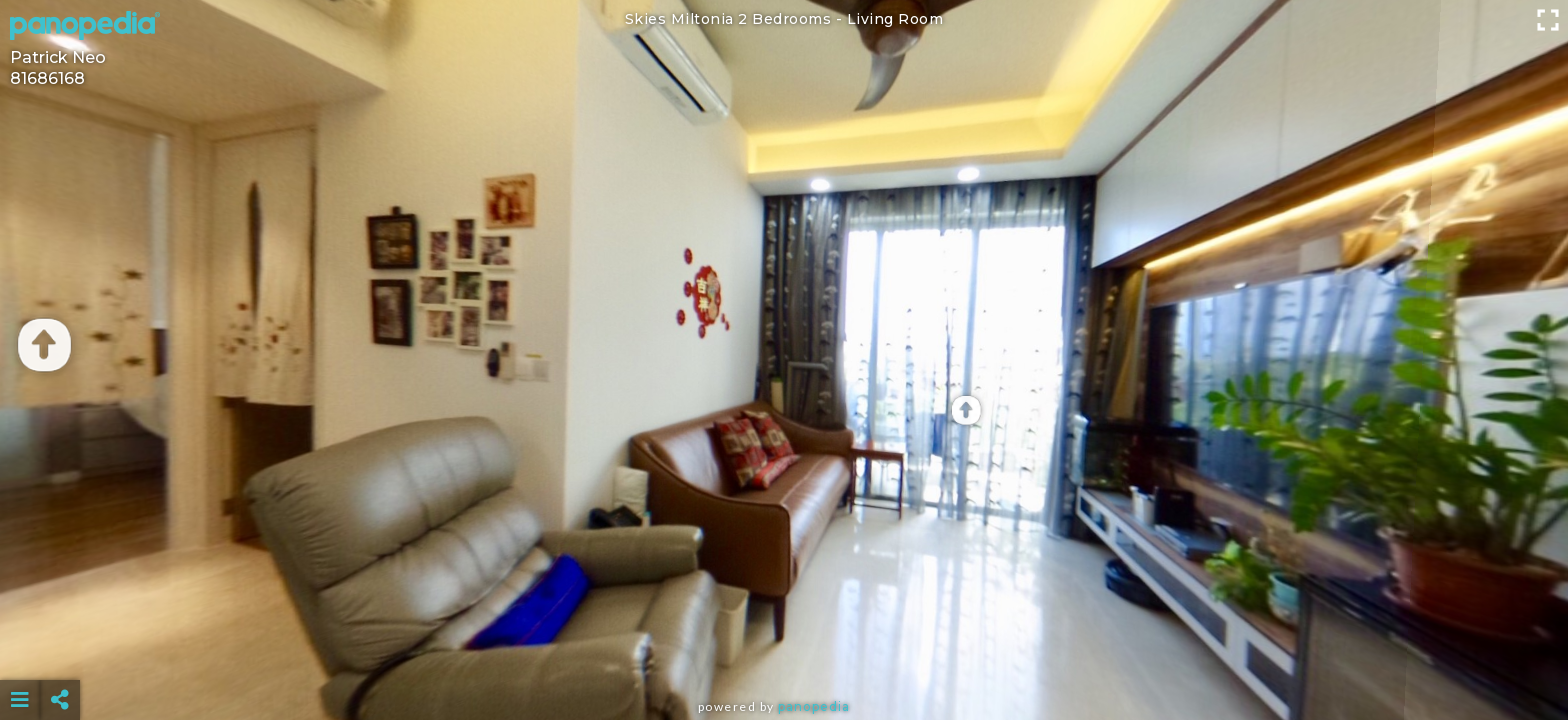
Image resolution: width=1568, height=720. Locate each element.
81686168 (47, 78)
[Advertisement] (784, 650)
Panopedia (814, 706)
